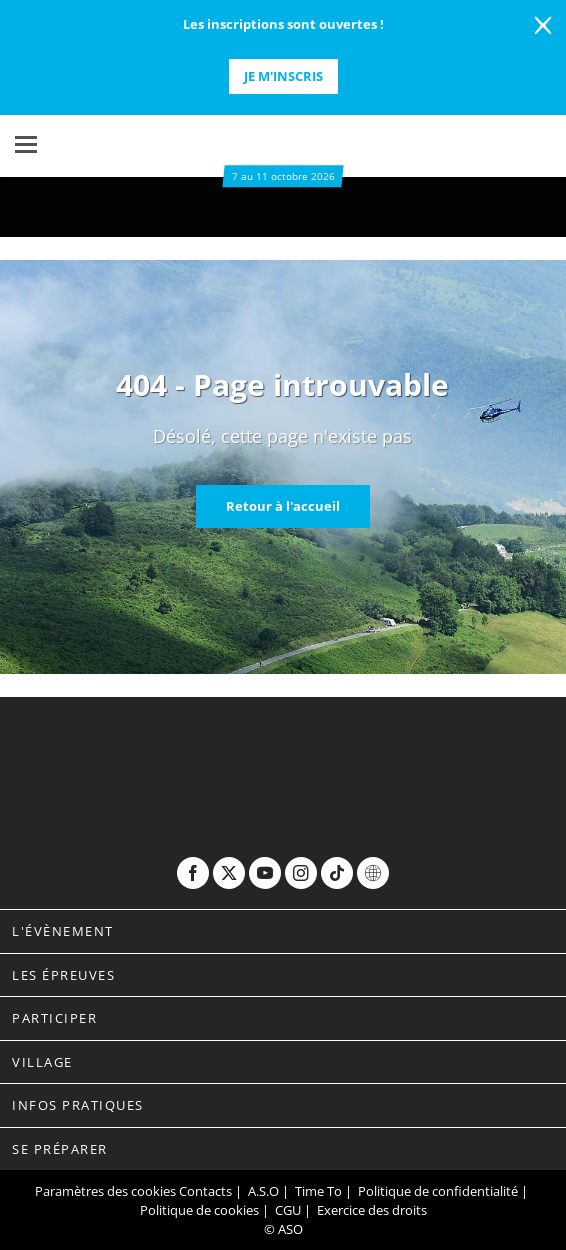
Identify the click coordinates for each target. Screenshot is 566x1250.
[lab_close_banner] (543, 26)
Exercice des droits (372, 1210)
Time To (318, 1191)
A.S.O (263, 1191)
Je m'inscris (283, 76)
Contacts (205, 1191)
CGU (288, 1210)
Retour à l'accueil (283, 506)
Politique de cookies (199, 1210)
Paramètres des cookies (105, 1191)
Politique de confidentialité (438, 1191)
